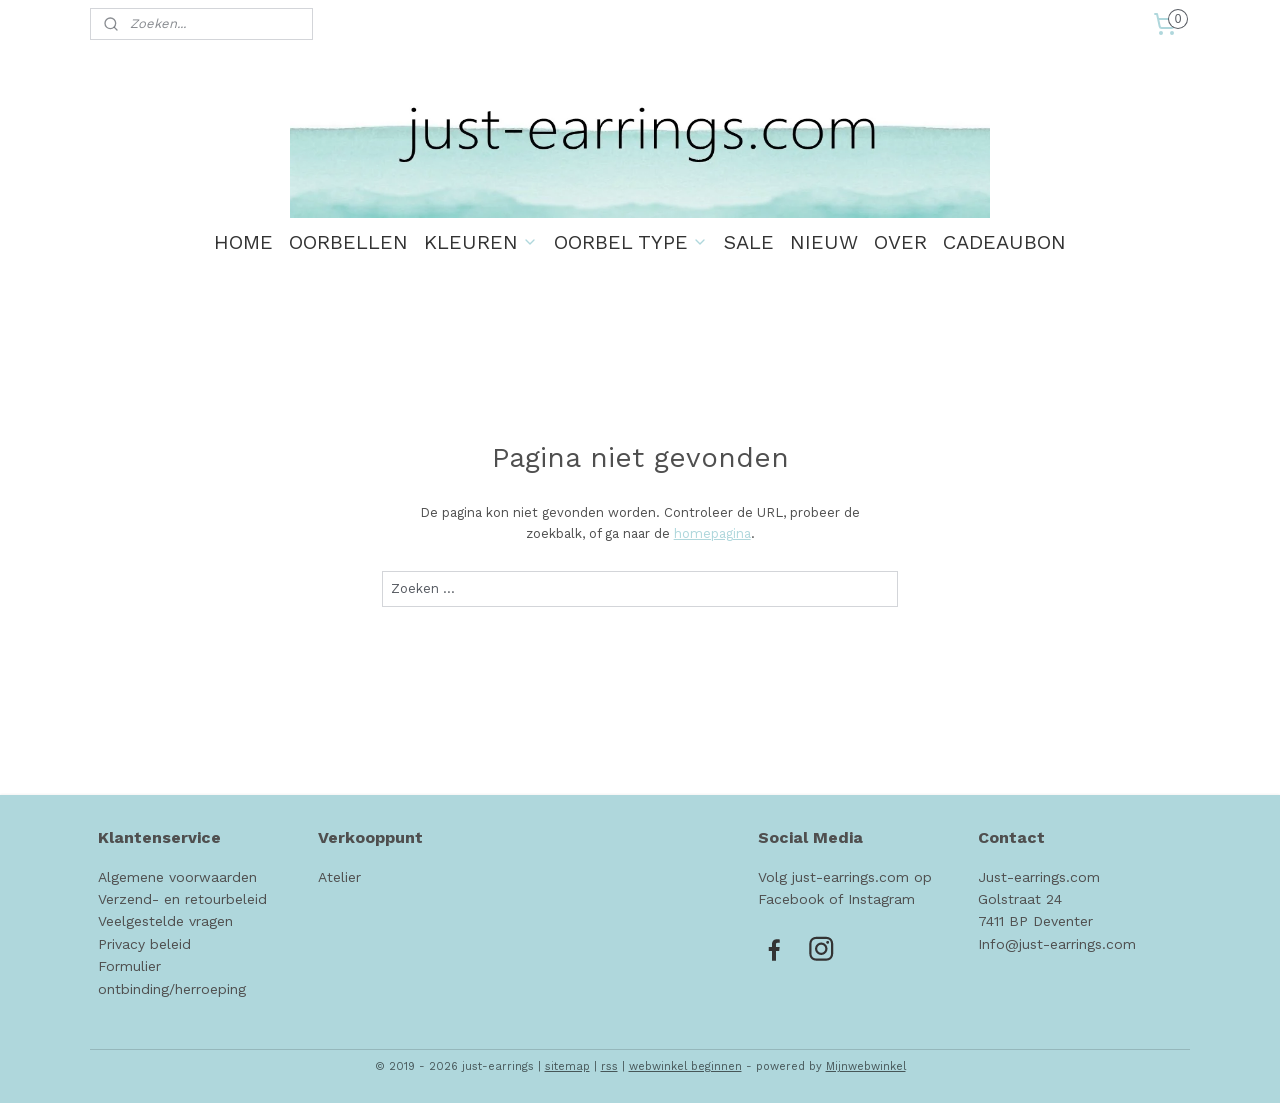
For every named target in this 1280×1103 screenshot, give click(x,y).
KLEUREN (481, 242)
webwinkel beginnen (685, 1066)
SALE (749, 242)
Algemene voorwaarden (177, 877)
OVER (900, 242)
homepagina (711, 533)
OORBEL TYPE (631, 242)
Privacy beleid (144, 944)
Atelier (339, 877)
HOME (243, 242)
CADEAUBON (1004, 242)
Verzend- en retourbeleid (182, 899)
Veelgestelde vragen (165, 921)
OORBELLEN (348, 242)
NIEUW (824, 242)
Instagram (881, 899)
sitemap (567, 1066)
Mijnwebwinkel (866, 1066)
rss (609, 1066)
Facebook (791, 899)
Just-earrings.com (1039, 877)
